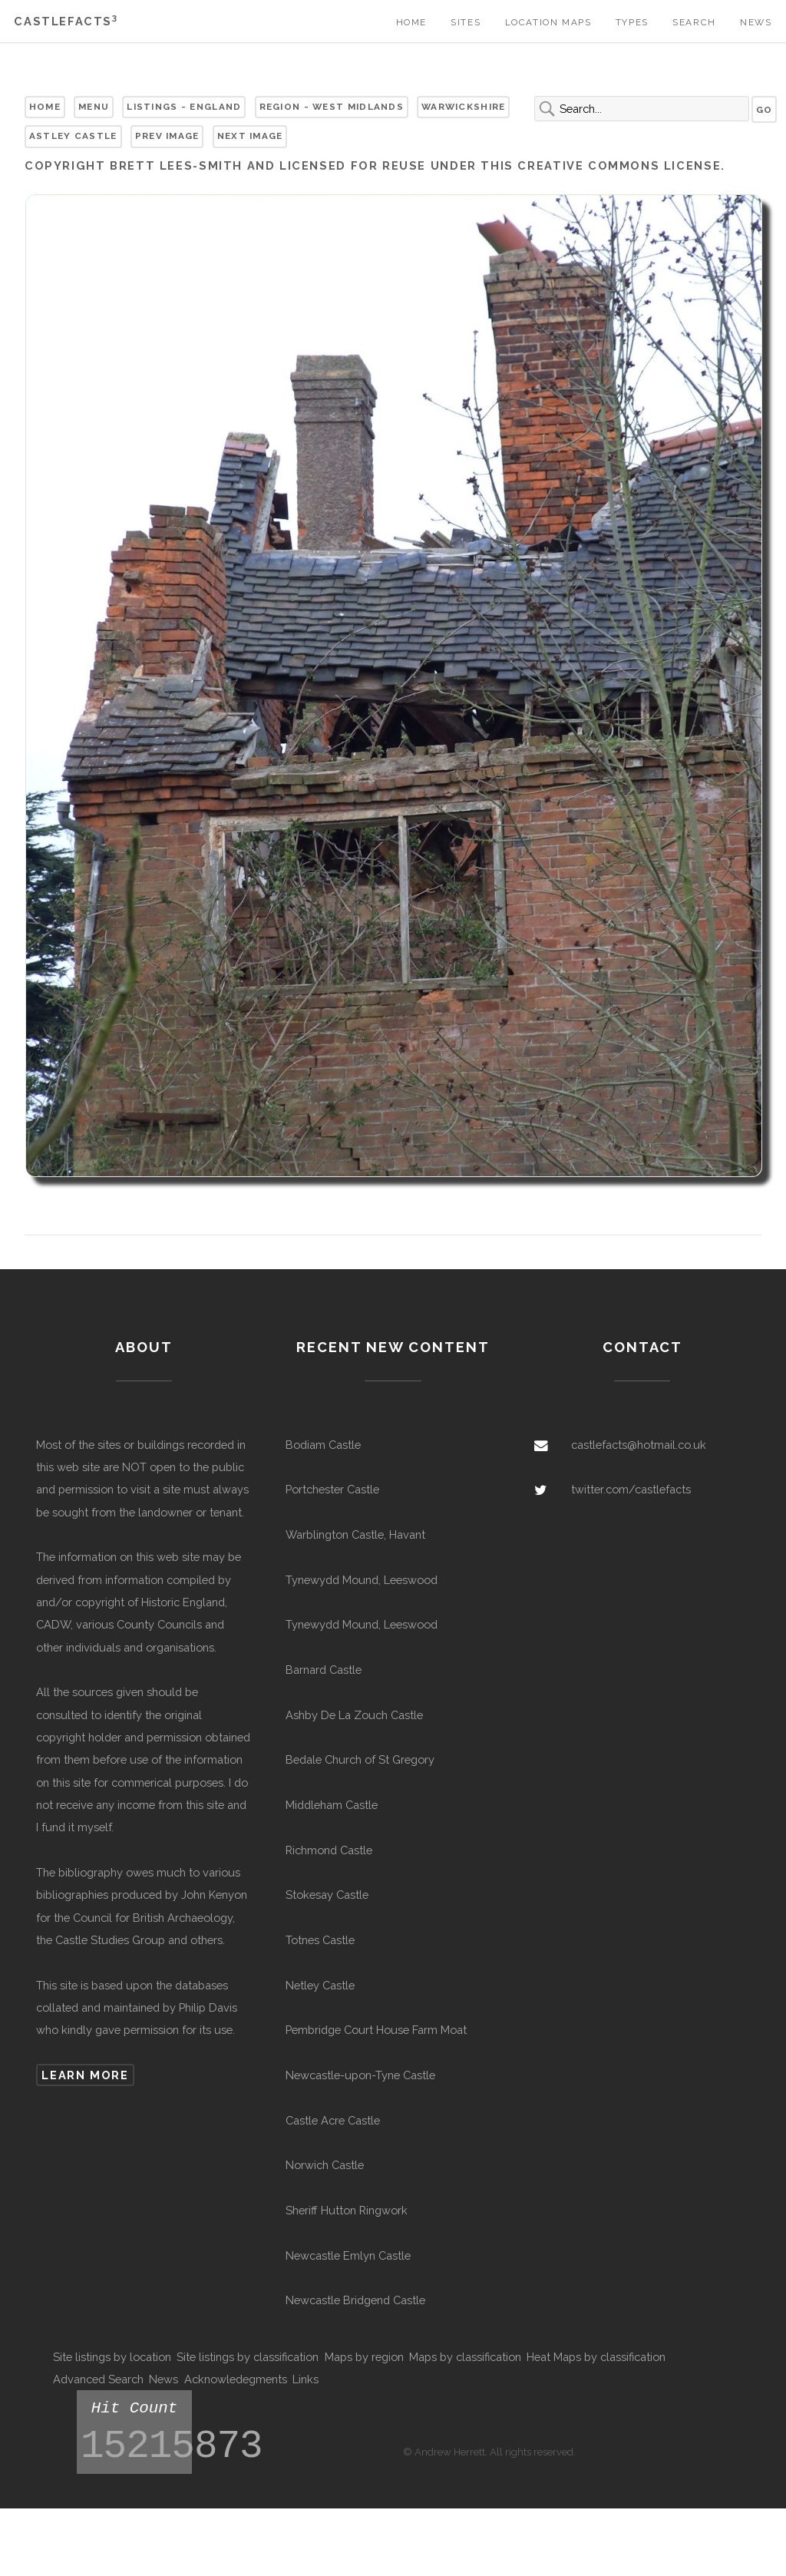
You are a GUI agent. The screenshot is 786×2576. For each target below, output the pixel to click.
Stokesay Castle (327, 1894)
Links (305, 2379)
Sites (466, 22)
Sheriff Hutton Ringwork (347, 2210)
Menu (93, 106)
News (755, 22)
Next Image (250, 136)
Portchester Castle (332, 1489)
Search (694, 22)
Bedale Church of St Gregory (360, 1759)
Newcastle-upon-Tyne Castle (360, 2075)
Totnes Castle (320, 1939)
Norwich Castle (325, 2164)
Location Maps (548, 22)
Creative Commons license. (621, 165)
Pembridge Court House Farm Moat (376, 2029)
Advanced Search (98, 2379)
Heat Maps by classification (596, 2356)
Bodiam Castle (323, 1444)
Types (632, 22)
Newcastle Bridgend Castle (355, 2299)
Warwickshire (463, 106)
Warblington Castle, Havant (355, 1534)
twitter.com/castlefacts (631, 1489)
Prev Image (167, 136)
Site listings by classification (248, 2356)
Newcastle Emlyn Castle (348, 2255)
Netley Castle (320, 1985)
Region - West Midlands (331, 106)
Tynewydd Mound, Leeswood (362, 1579)
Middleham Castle (332, 1804)
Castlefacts (65, 21)
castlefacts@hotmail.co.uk (638, 1444)
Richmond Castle (329, 1850)
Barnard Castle (324, 1669)
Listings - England (184, 106)
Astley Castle (73, 136)
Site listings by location (112, 2356)
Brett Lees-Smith (176, 165)
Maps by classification (465, 2356)
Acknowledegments (235, 2379)
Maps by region (364, 2356)
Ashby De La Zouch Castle (354, 1714)
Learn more (84, 2075)
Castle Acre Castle (333, 2120)
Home (411, 22)
